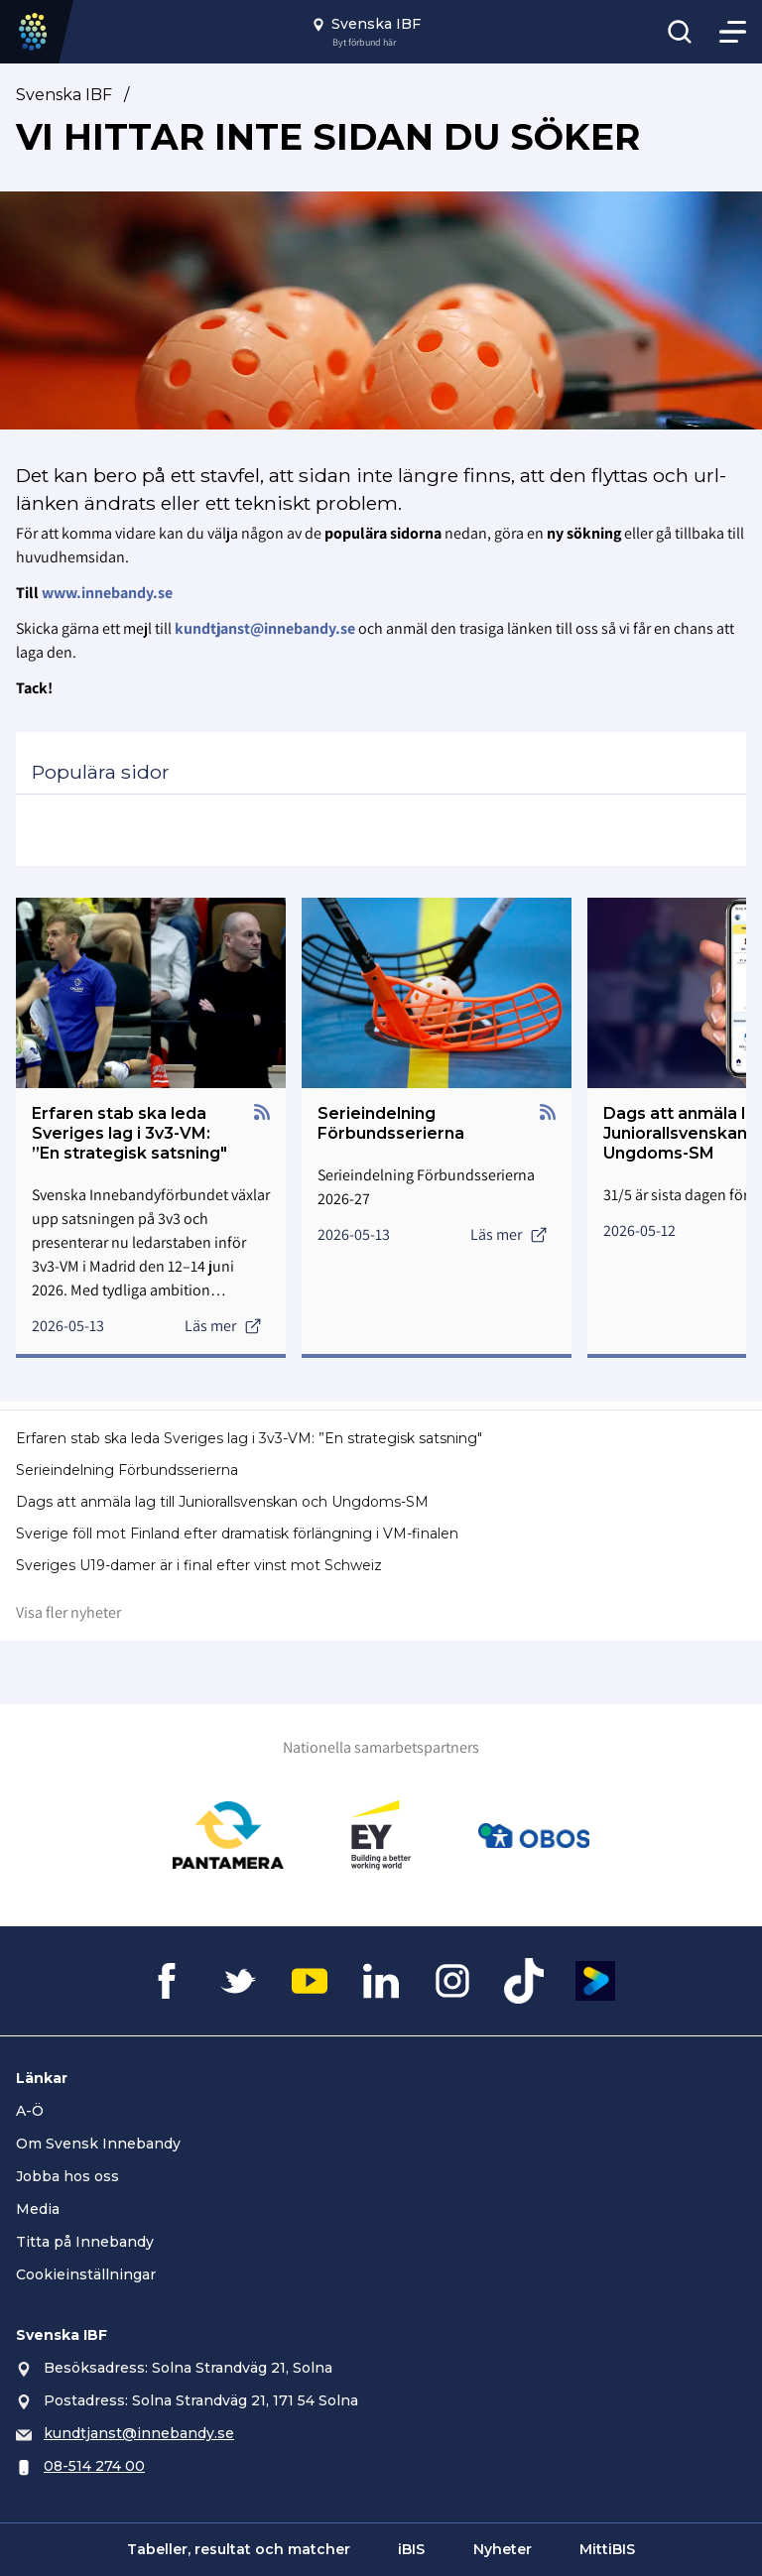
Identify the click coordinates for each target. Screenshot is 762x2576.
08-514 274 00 (94, 2466)
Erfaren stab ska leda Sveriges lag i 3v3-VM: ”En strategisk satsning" (249, 1438)
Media (38, 2209)
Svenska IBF (64, 94)
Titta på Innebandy (85, 2242)
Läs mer (223, 1325)
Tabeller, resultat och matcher (238, 2549)
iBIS (411, 2549)
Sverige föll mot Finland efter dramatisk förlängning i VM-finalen (237, 1533)
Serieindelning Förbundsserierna (127, 1470)
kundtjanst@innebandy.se (139, 2433)
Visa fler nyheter (68, 1612)
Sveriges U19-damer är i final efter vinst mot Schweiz (199, 1565)
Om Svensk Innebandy (98, 2143)
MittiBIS (607, 2549)
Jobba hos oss (67, 2176)
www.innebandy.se (107, 592)
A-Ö (30, 2111)
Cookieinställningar (86, 2274)
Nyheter (502, 2549)
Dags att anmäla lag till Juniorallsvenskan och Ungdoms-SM (222, 1502)
